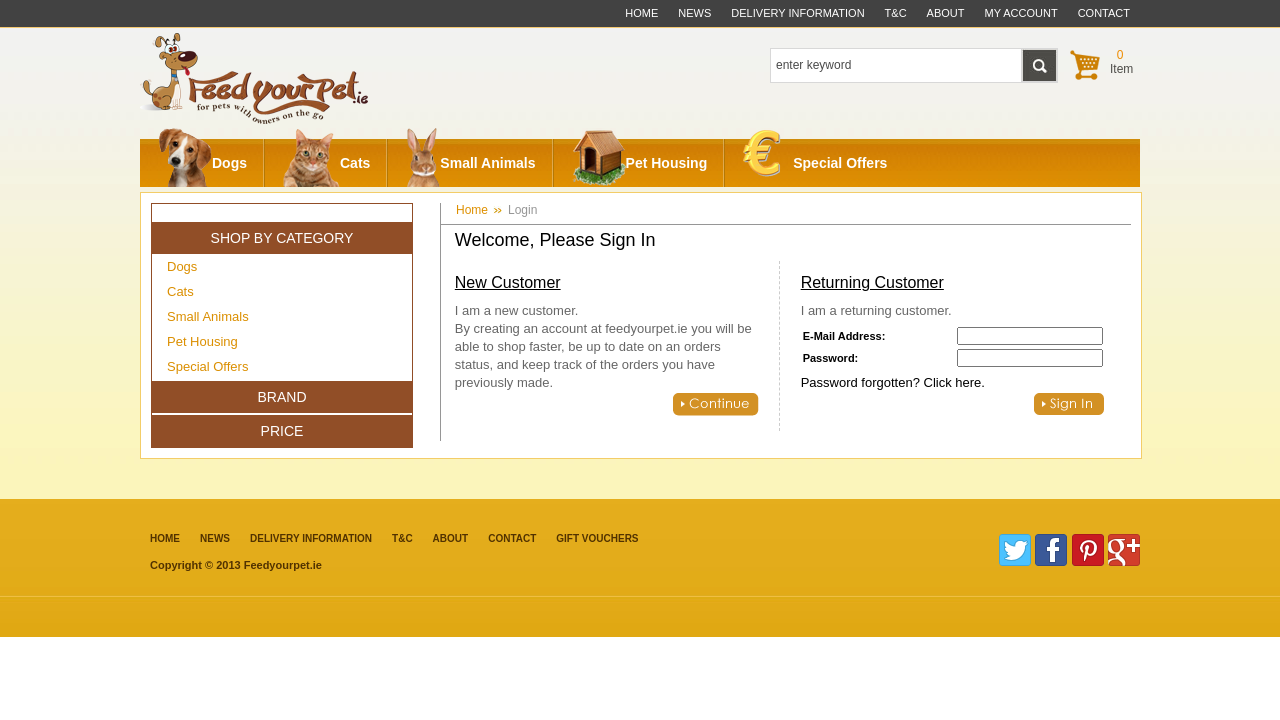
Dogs (202, 163)
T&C (402, 538)
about (946, 13)
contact (1104, 13)
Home (641, 13)
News (694, 13)
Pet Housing (640, 163)
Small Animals (470, 163)
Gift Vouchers (597, 538)
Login (522, 210)
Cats (326, 163)
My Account (1021, 13)
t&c (896, 13)
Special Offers (815, 158)
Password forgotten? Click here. (893, 382)
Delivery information (311, 538)
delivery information (797, 13)
